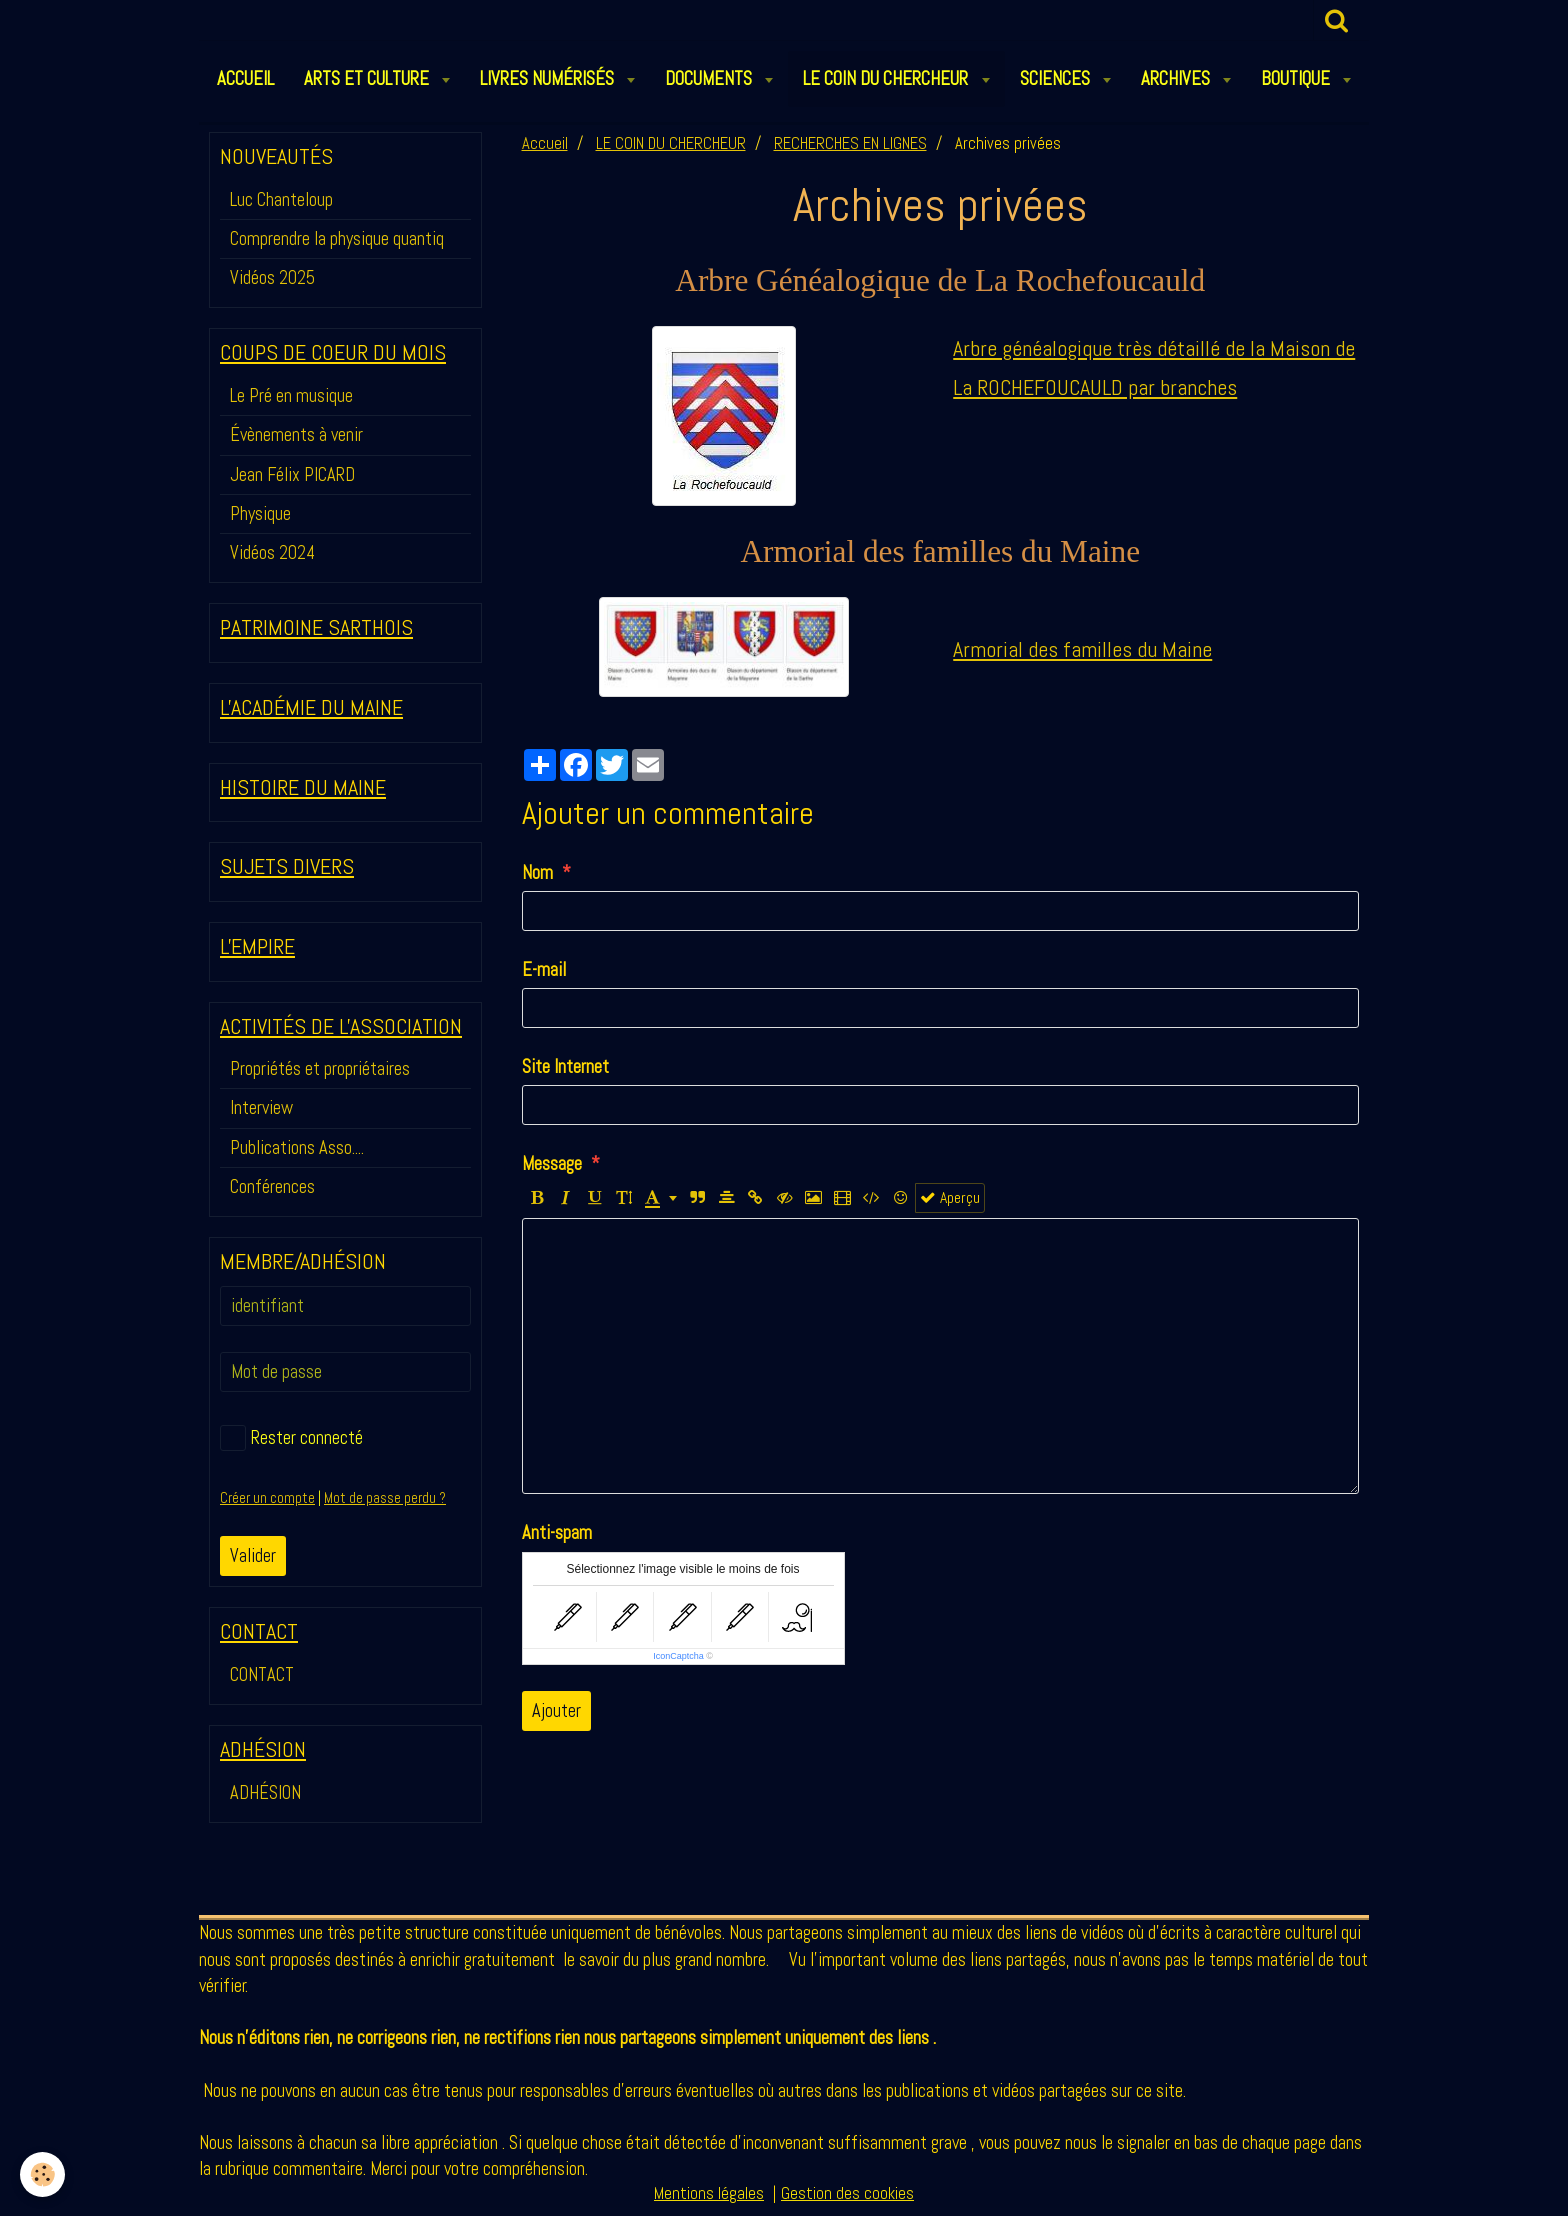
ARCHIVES (1177, 78)
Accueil (545, 143)
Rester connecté (291, 1438)
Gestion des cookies (847, 2193)
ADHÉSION (265, 1792)
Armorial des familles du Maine (1082, 649)
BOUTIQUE (1297, 78)
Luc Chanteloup (281, 199)
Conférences (272, 1186)
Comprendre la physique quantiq (337, 238)
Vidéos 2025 (272, 277)
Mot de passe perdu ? (385, 1498)
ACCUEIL (245, 78)
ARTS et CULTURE (368, 78)
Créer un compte (267, 1498)
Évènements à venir (296, 434)
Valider (253, 1555)
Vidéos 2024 (272, 552)
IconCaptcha (678, 1656)
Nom (537, 872)
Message (552, 1163)
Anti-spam (557, 1532)
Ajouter (556, 1710)
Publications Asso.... (297, 1147)
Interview (261, 1107)
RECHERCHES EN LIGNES (850, 143)
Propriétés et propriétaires (320, 1068)
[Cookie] (42, 2174)
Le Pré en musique (291, 395)
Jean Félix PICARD (292, 474)
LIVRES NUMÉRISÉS (549, 78)
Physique (260, 513)
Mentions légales (709, 2193)
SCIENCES (1057, 78)
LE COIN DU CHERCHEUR (887, 78)
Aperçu (950, 1198)
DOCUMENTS (710, 78)
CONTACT (262, 1674)
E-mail (544, 969)
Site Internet (565, 1066)
